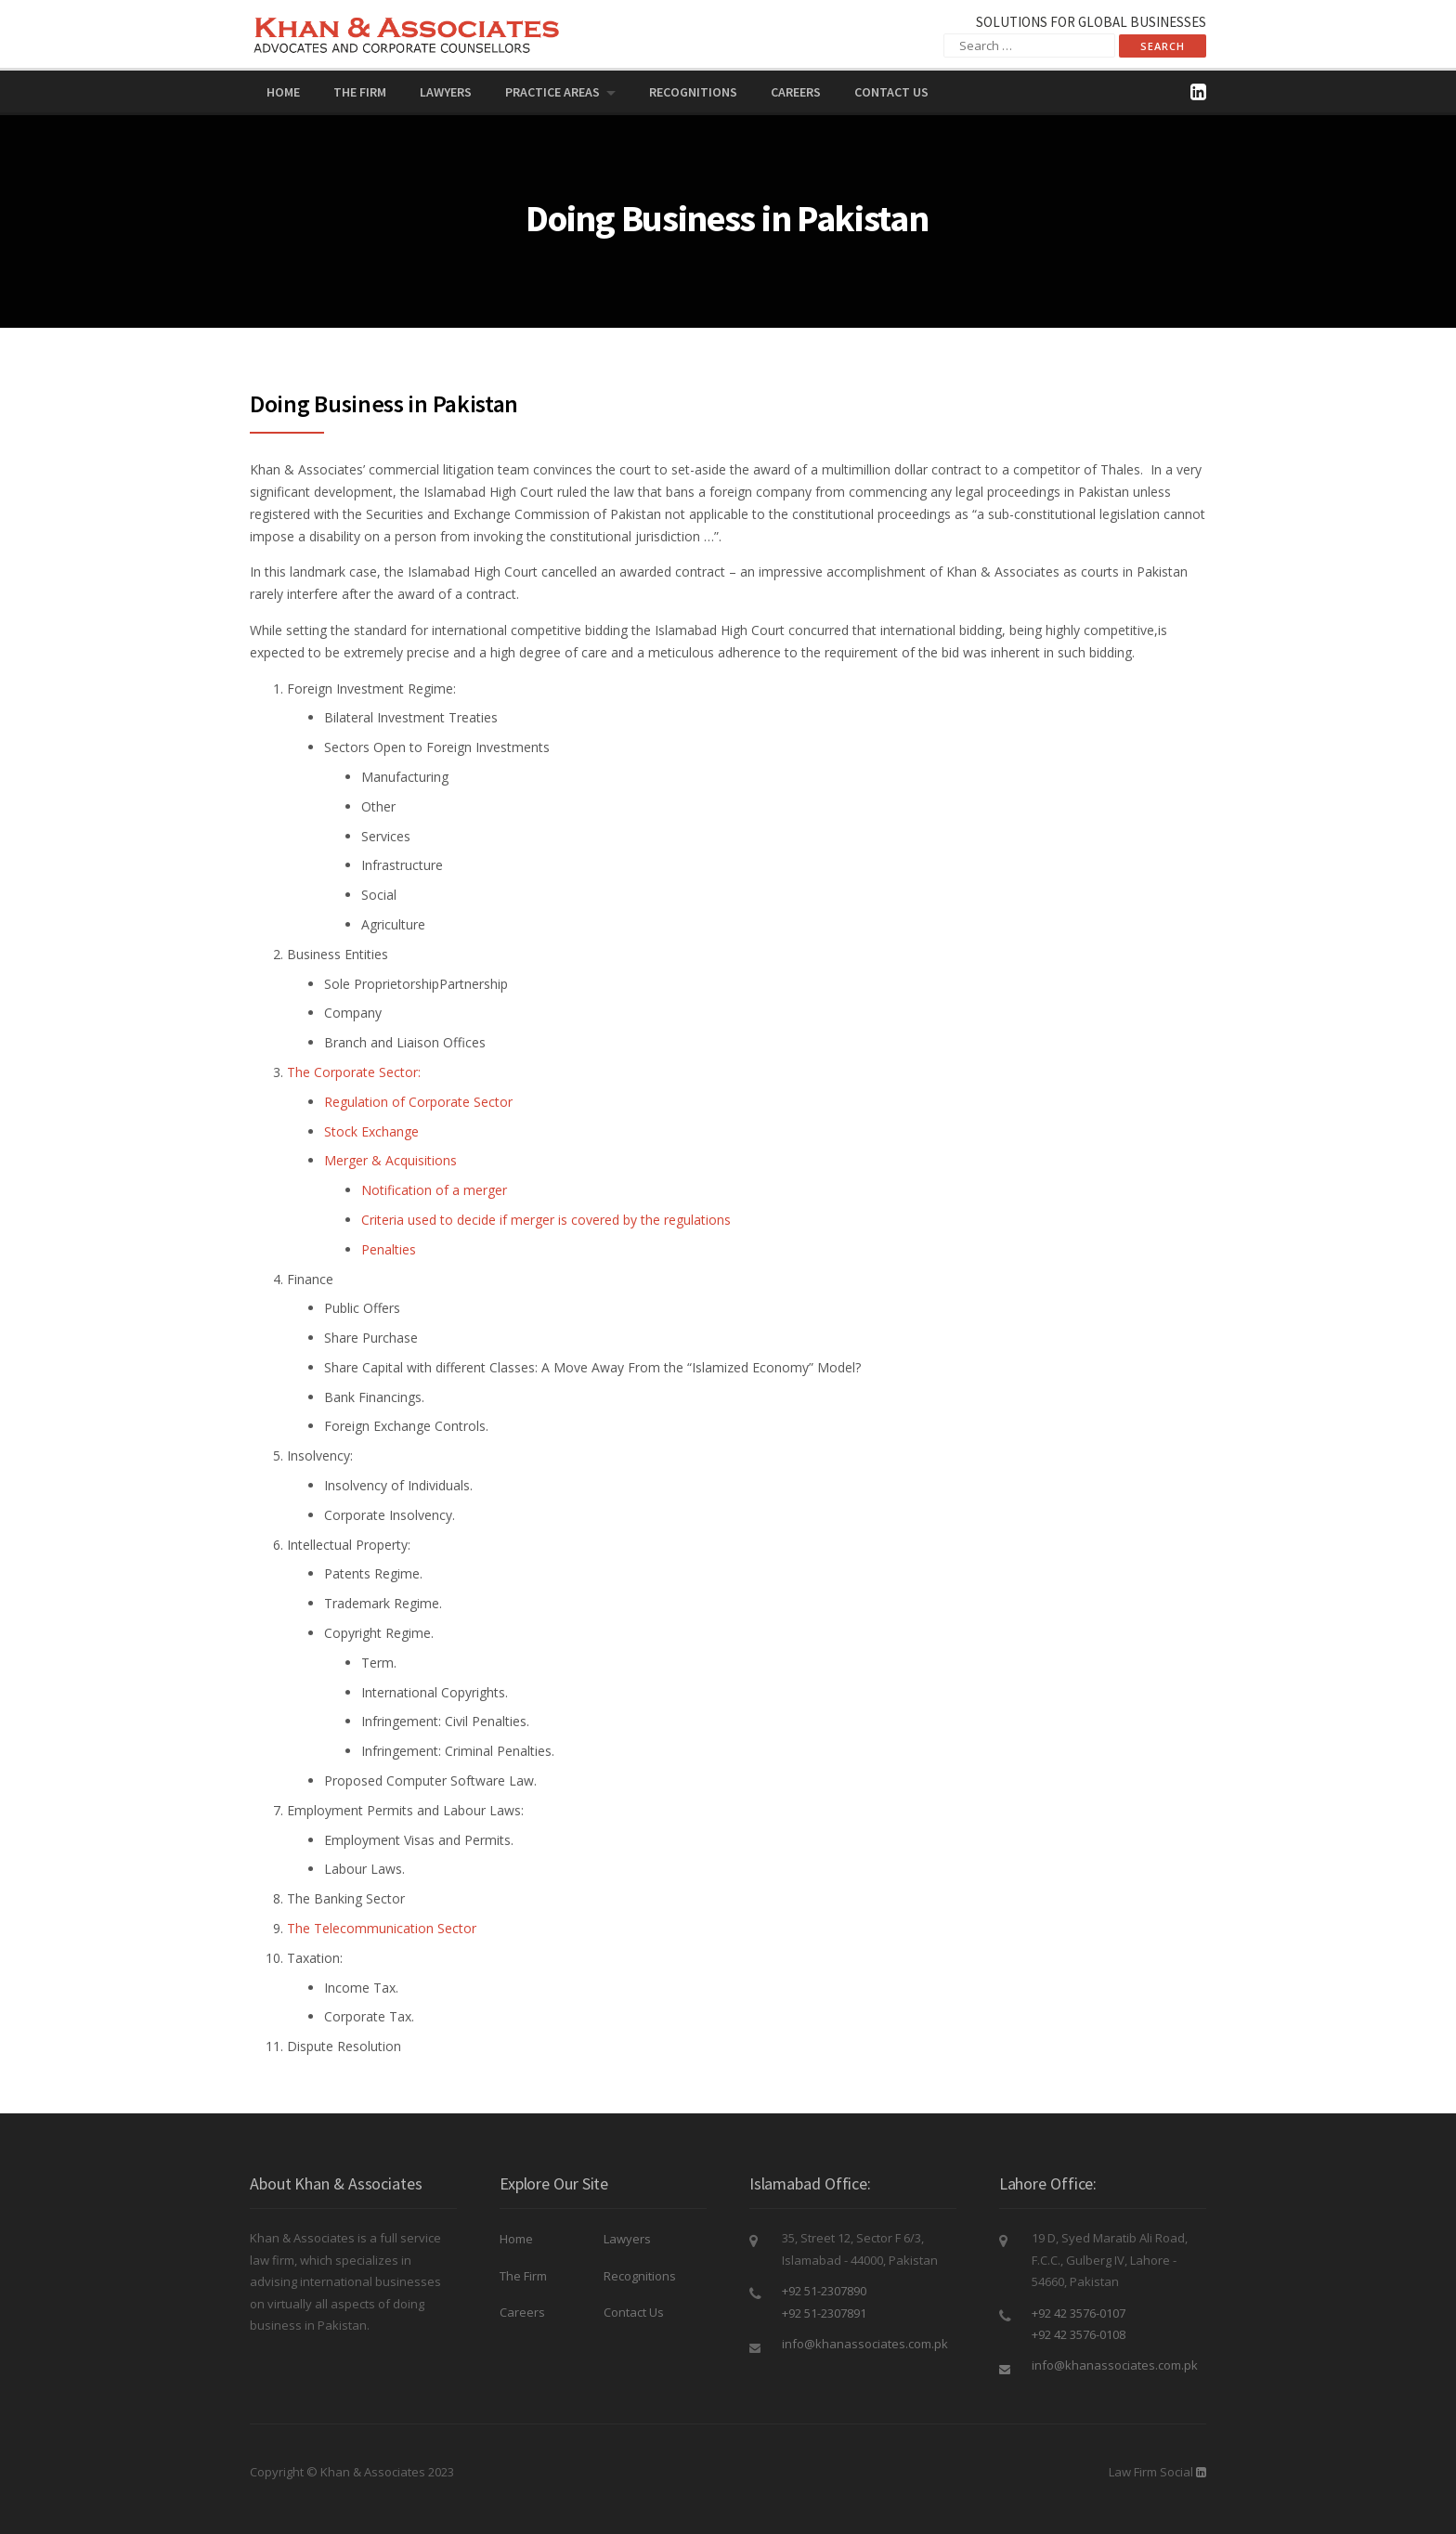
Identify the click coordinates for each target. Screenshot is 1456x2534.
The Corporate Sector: (354, 1072)
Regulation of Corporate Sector (418, 1102)
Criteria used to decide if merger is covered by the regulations (546, 1219)
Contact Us (891, 92)
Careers (796, 92)
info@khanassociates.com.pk (865, 2343)
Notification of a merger (434, 1190)
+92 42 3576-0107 (1078, 2313)
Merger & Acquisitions (390, 1160)
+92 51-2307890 (824, 2290)
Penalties (388, 1249)
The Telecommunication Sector (381, 1928)
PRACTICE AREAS (552, 92)
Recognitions (693, 92)
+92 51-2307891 (824, 2313)
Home (283, 92)
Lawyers (446, 92)
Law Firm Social (1151, 2471)
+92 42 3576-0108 (1078, 2334)
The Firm (359, 92)
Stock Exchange (371, 1131)
